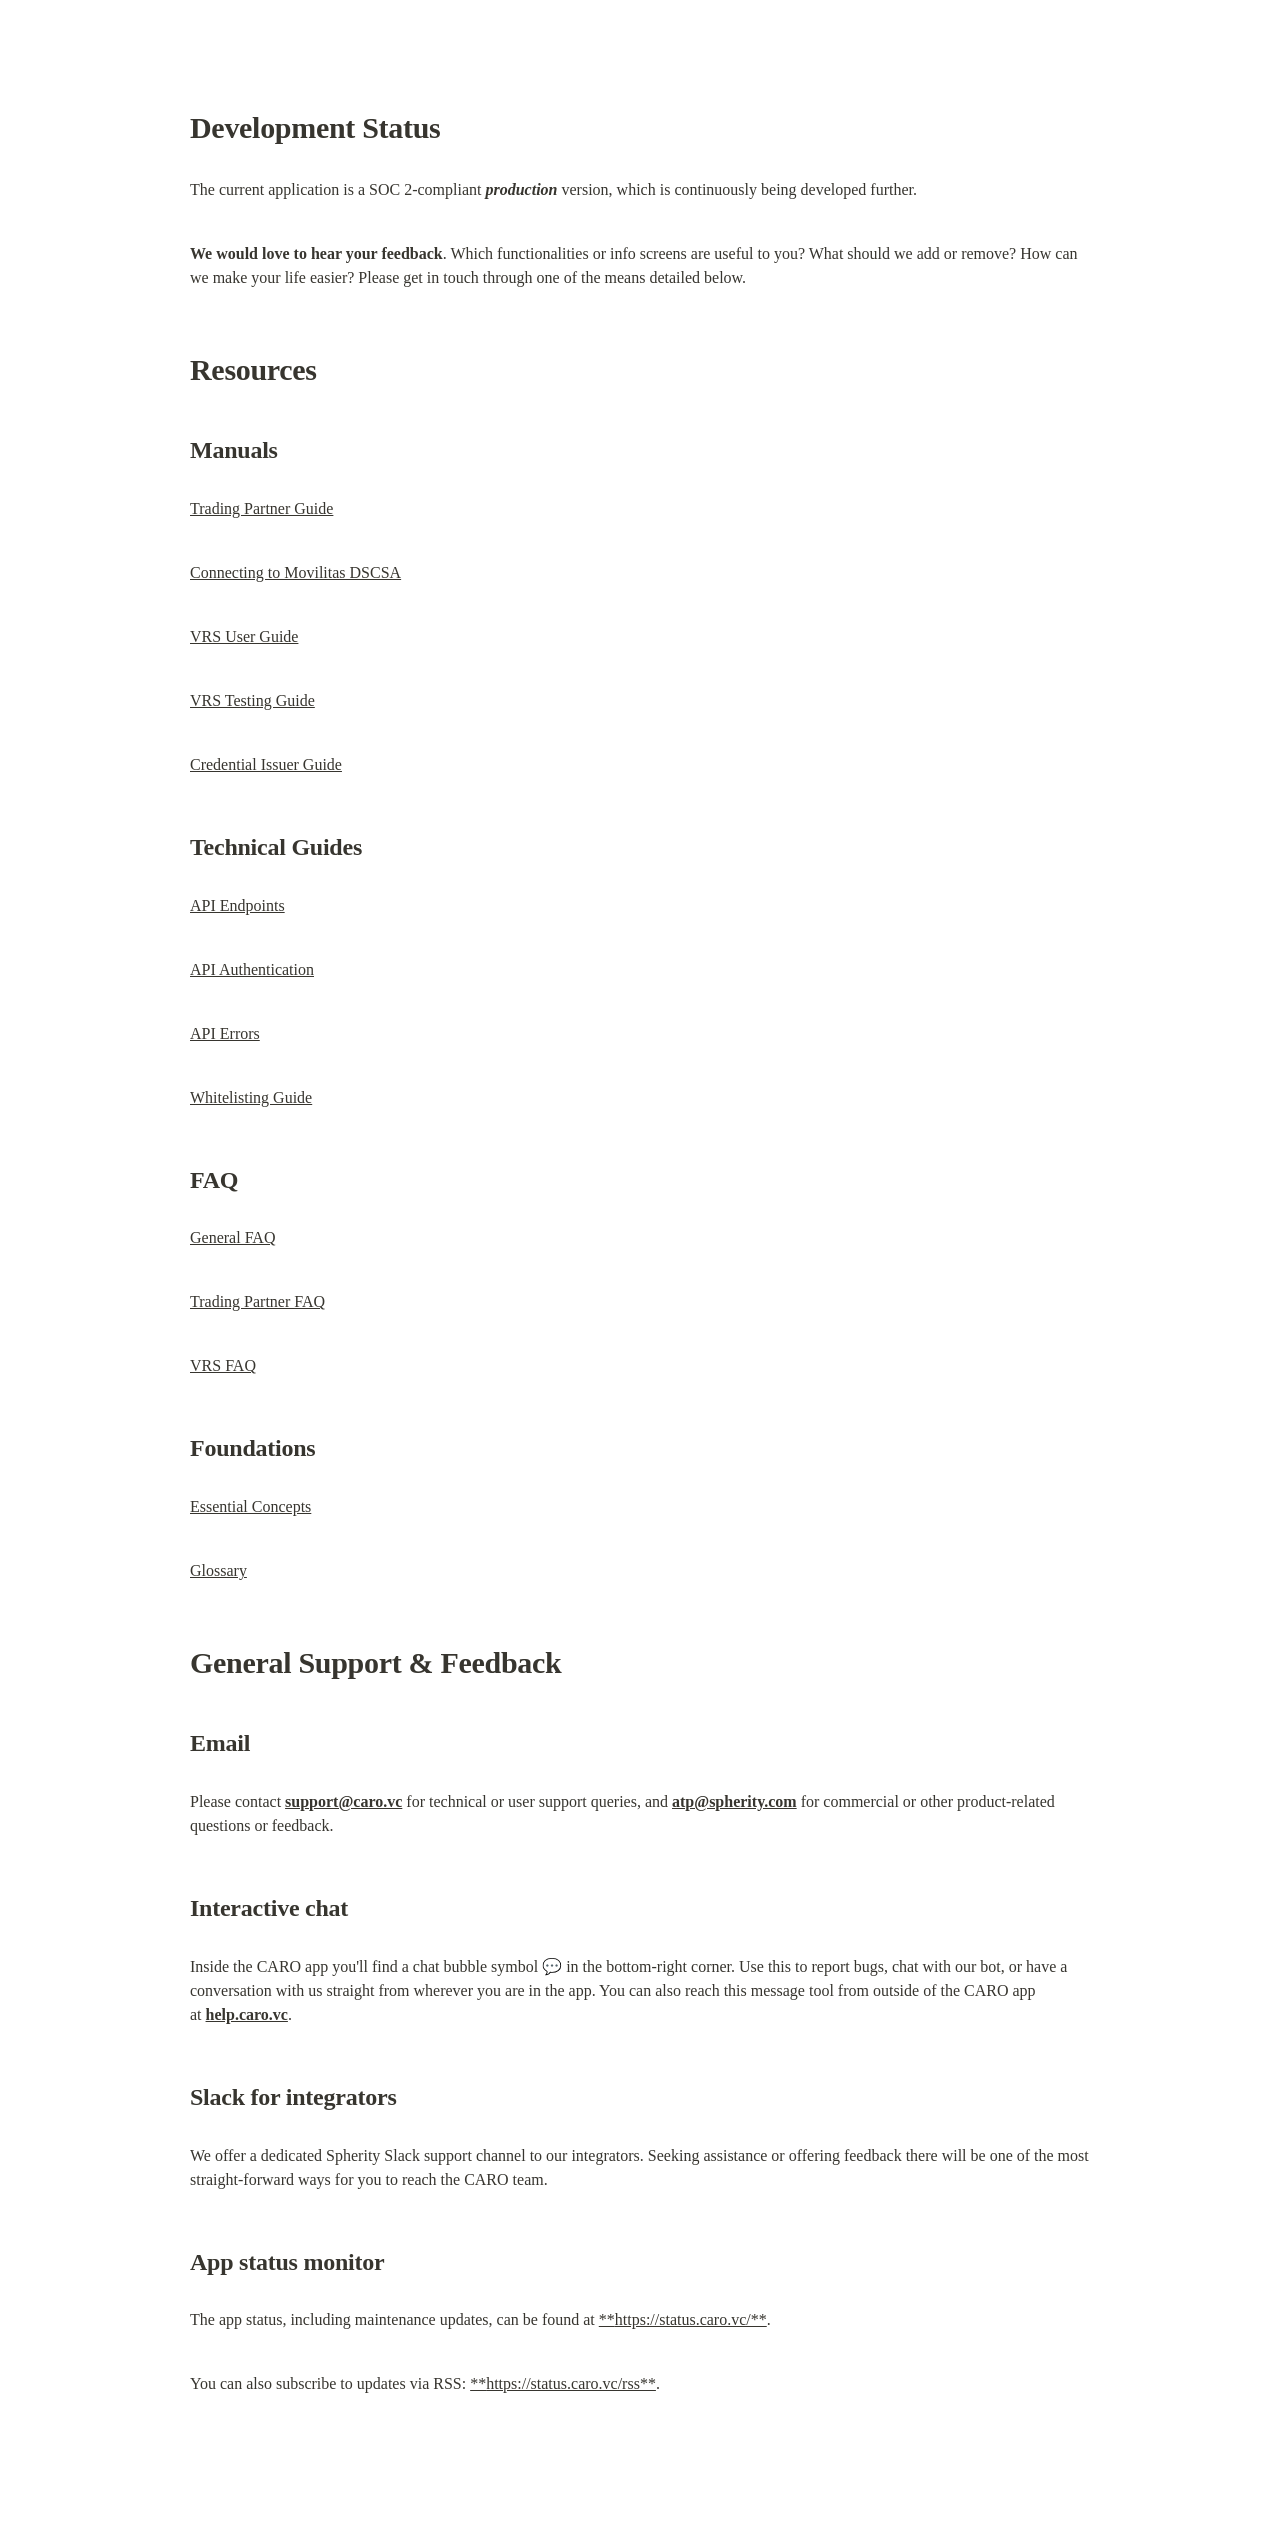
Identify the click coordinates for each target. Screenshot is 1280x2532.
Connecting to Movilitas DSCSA (295, 572)
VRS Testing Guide (252, 700)
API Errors (225, 1033)
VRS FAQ (223, 1365)
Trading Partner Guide (261, 508)
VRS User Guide (244, 636)
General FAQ (232, 1237)
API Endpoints (237, 905)
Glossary (218, 1570)
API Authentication (252, 969)
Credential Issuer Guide (266, 764)
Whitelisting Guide (251, 1097)
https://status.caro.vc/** (691, 2319)
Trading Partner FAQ (257, 1301)
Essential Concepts (250, 1506)
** (607, 2319)
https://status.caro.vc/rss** (571, 2383)
